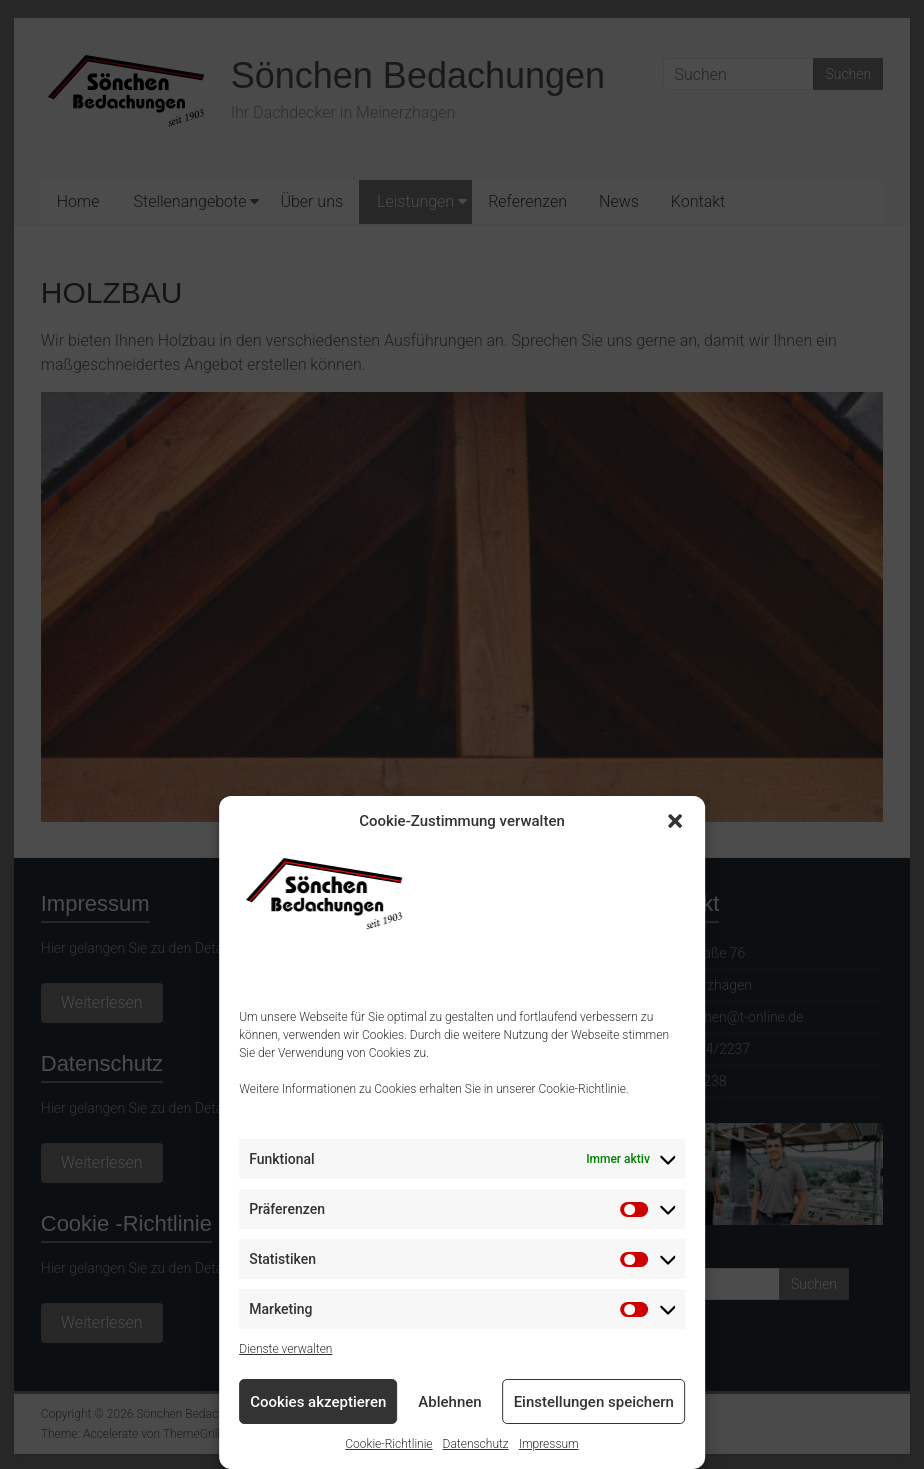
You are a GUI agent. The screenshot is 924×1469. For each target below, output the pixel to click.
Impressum (549, 1444)
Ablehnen (449, 1402)
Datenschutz (476, 1444)
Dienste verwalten (285, 1349)
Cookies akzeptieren (318, 1402)
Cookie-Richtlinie (388, 1444)
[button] (675, 821)
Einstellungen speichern (594, 1402)
